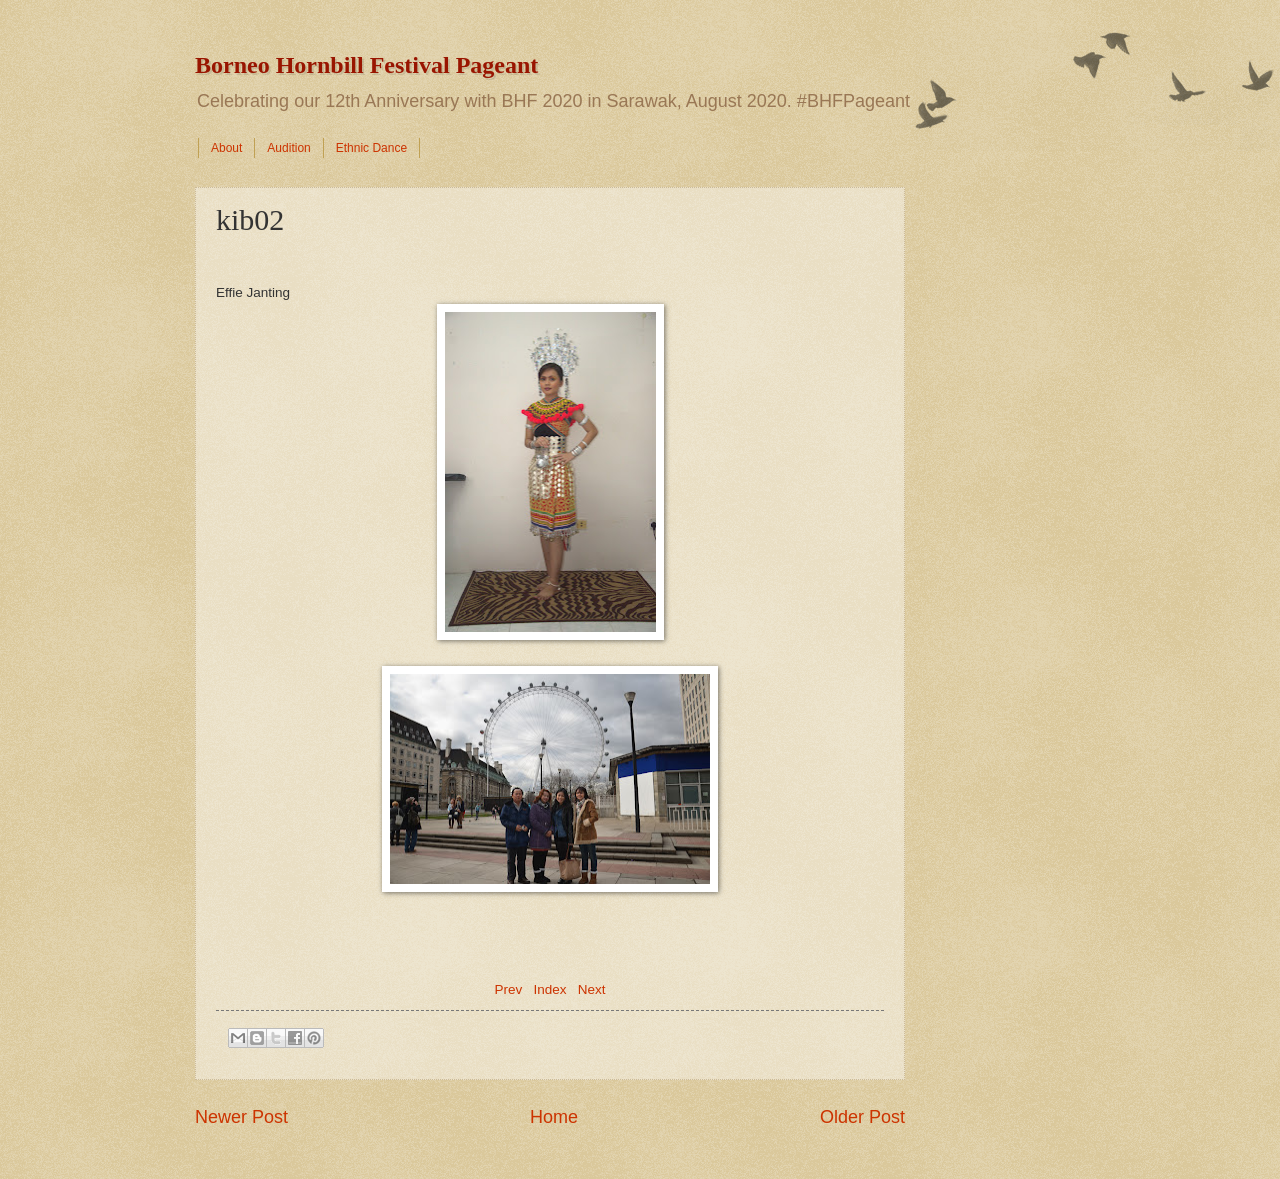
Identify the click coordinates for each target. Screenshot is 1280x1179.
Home (554, 1117)
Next (592, 989)
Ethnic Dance (371, 148)
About (226, 148)
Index (549, 989)
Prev (508, 989)
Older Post (862, 1117)
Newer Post (241, 1117)
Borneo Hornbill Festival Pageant (366, 65)
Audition (288, 148)
